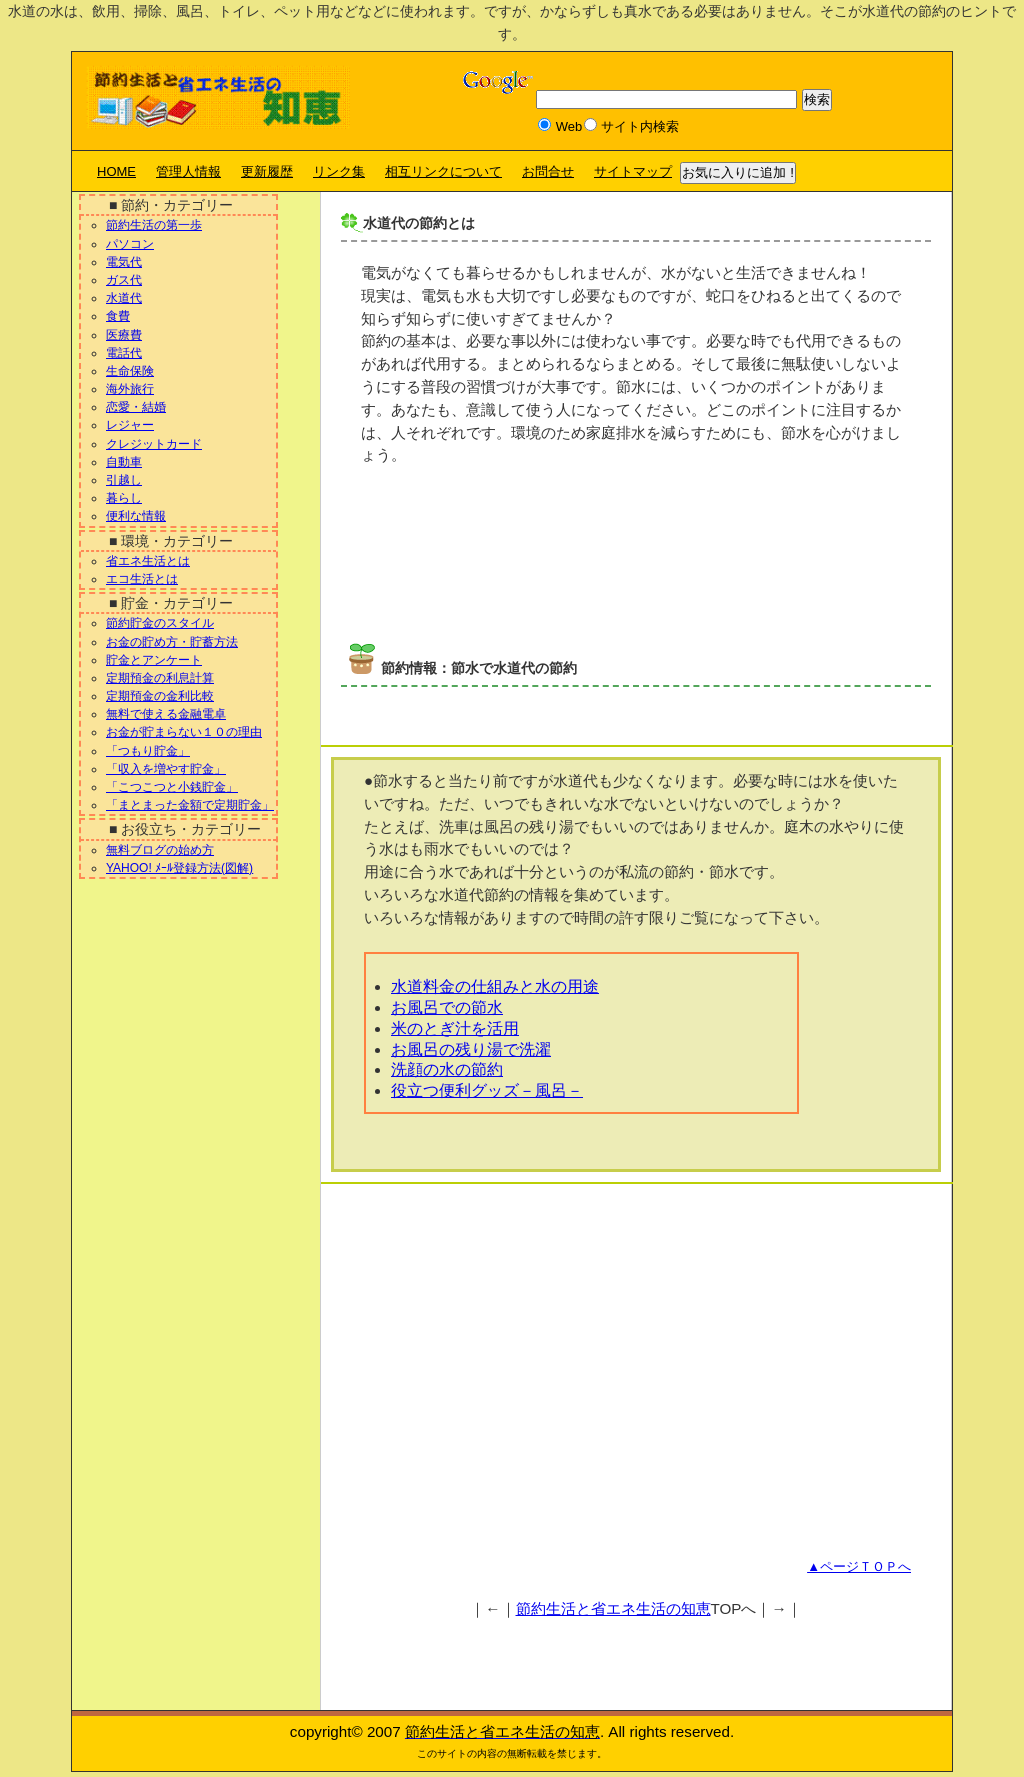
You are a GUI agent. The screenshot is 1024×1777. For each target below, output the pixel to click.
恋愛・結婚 (136, 407)
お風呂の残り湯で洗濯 (471, 1049)
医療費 (124, 335)
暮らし (124, 498)
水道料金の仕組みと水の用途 (495, 986)
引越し (124, 480)
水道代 (124, 298)
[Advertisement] (575, 563)
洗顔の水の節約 (447, 1069)
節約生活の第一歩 (154, 225)
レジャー (130, 425)
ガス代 (124, 280)
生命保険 (130, 371)
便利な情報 (136, 516)
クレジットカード (154, 444)
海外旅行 (130, 389)
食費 (118, 316)
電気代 (124, 262)
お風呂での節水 (447, 1007)
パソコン (130, 244)
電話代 (124, 353)
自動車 (124, 462)
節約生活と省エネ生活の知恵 (613, 1608)
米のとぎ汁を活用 (455, 1028)
